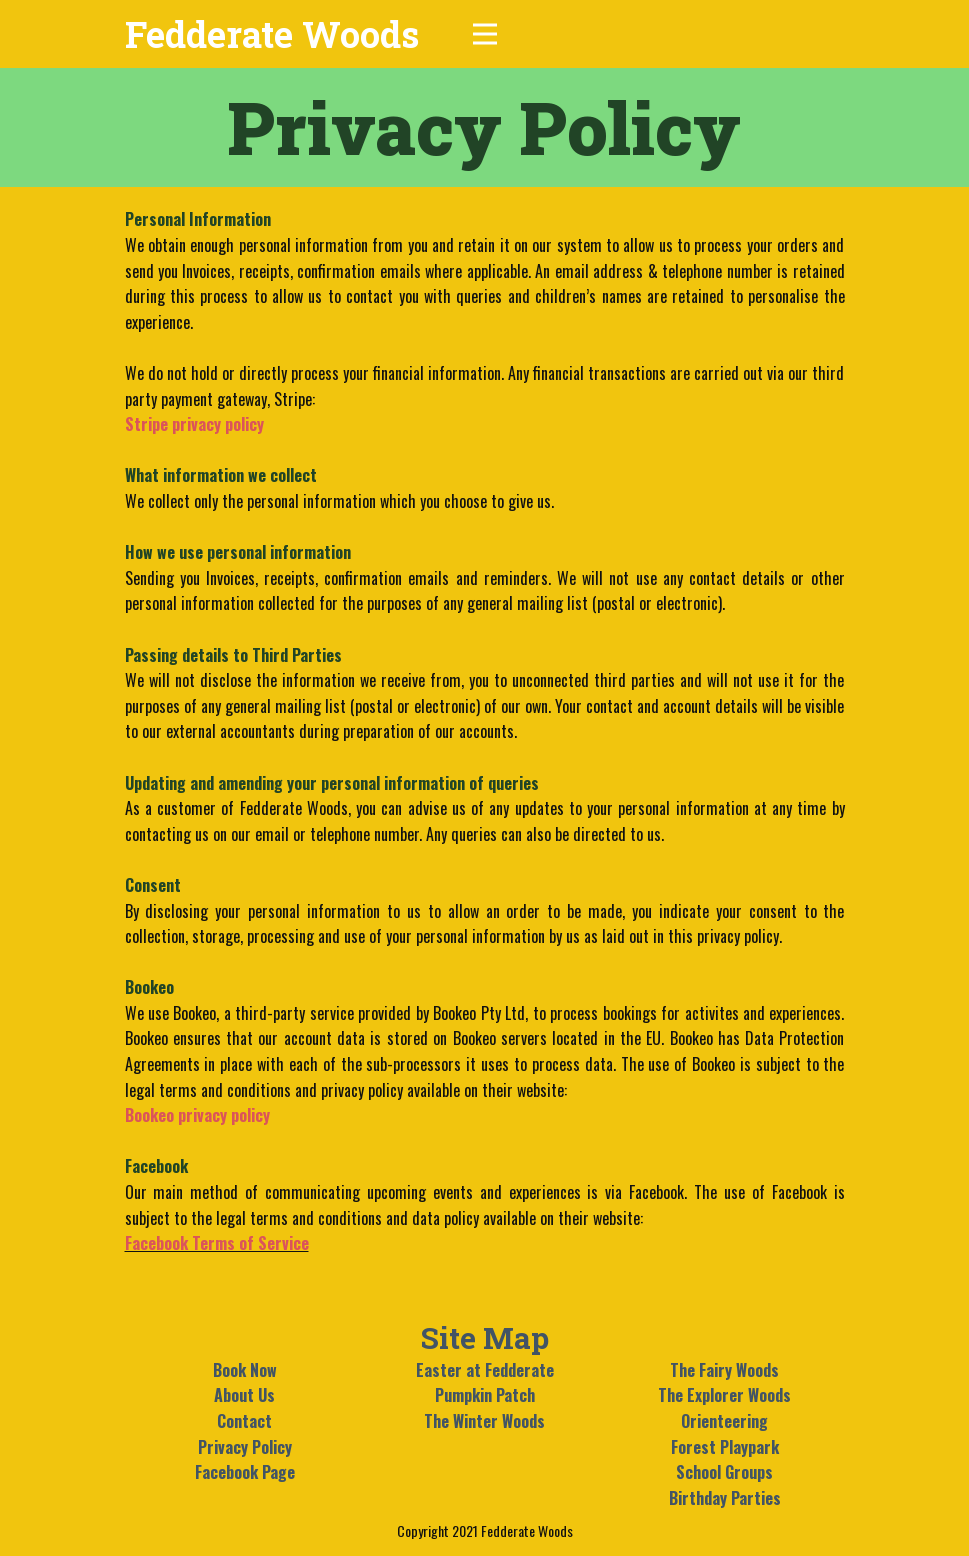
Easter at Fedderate (485, 1370)
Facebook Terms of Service (217, 1243)
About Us (244, 1395)
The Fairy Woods (724, 1370)
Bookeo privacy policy (197, 1115)
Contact (244, 1421)
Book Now (245, 1370)
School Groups (724, 1472)
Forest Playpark (725, 1447)
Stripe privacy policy (194, 424)
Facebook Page (245, 1472)
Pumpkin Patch (485, 1395)
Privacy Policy (245, 1447)
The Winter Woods (484, 1421)
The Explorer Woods (724, 1395)
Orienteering (724, 1421)
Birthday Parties (725, 1498)
